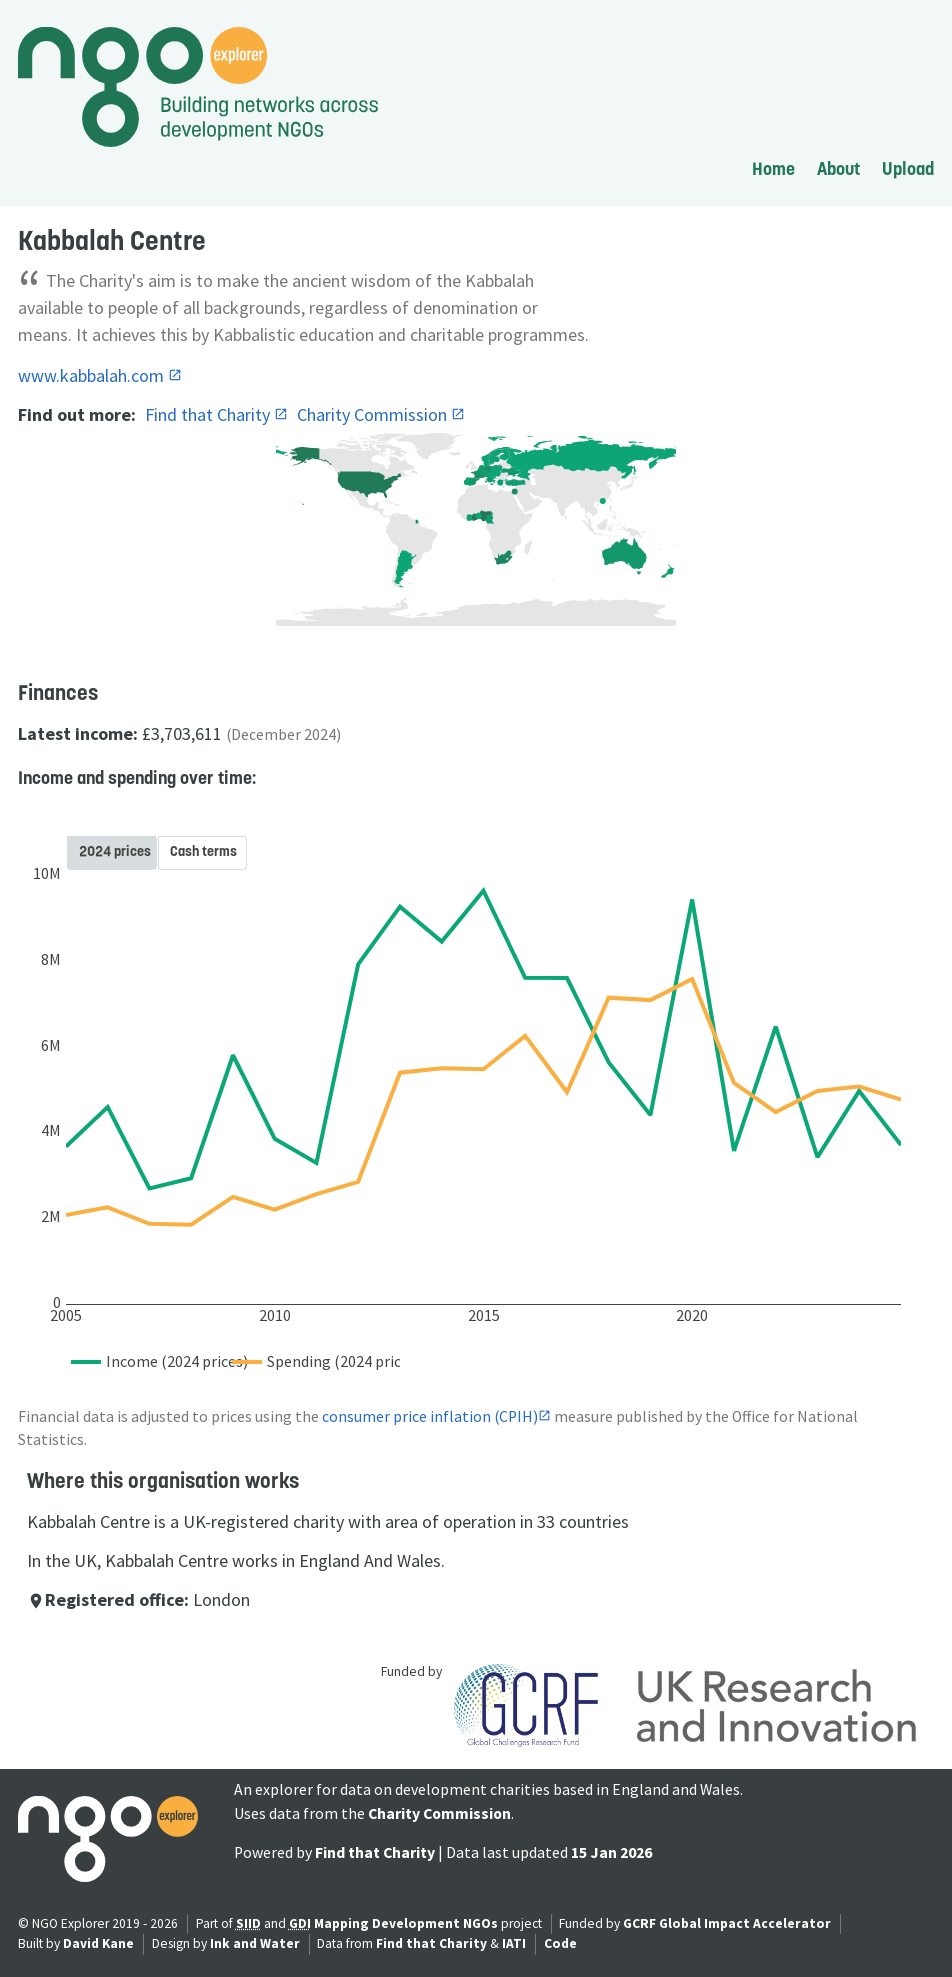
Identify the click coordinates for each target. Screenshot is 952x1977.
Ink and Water (255, 1943)
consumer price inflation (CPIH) (430, 1416)
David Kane (98, 1943)
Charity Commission (374, 414)
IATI (514, 1943)
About (838, 168)
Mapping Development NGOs (406, 1923)
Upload (908, 168)
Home (773, 168)
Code (560, 1943)
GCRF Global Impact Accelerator (727, 1923)
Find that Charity (209, 414)
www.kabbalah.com (93, 375)
